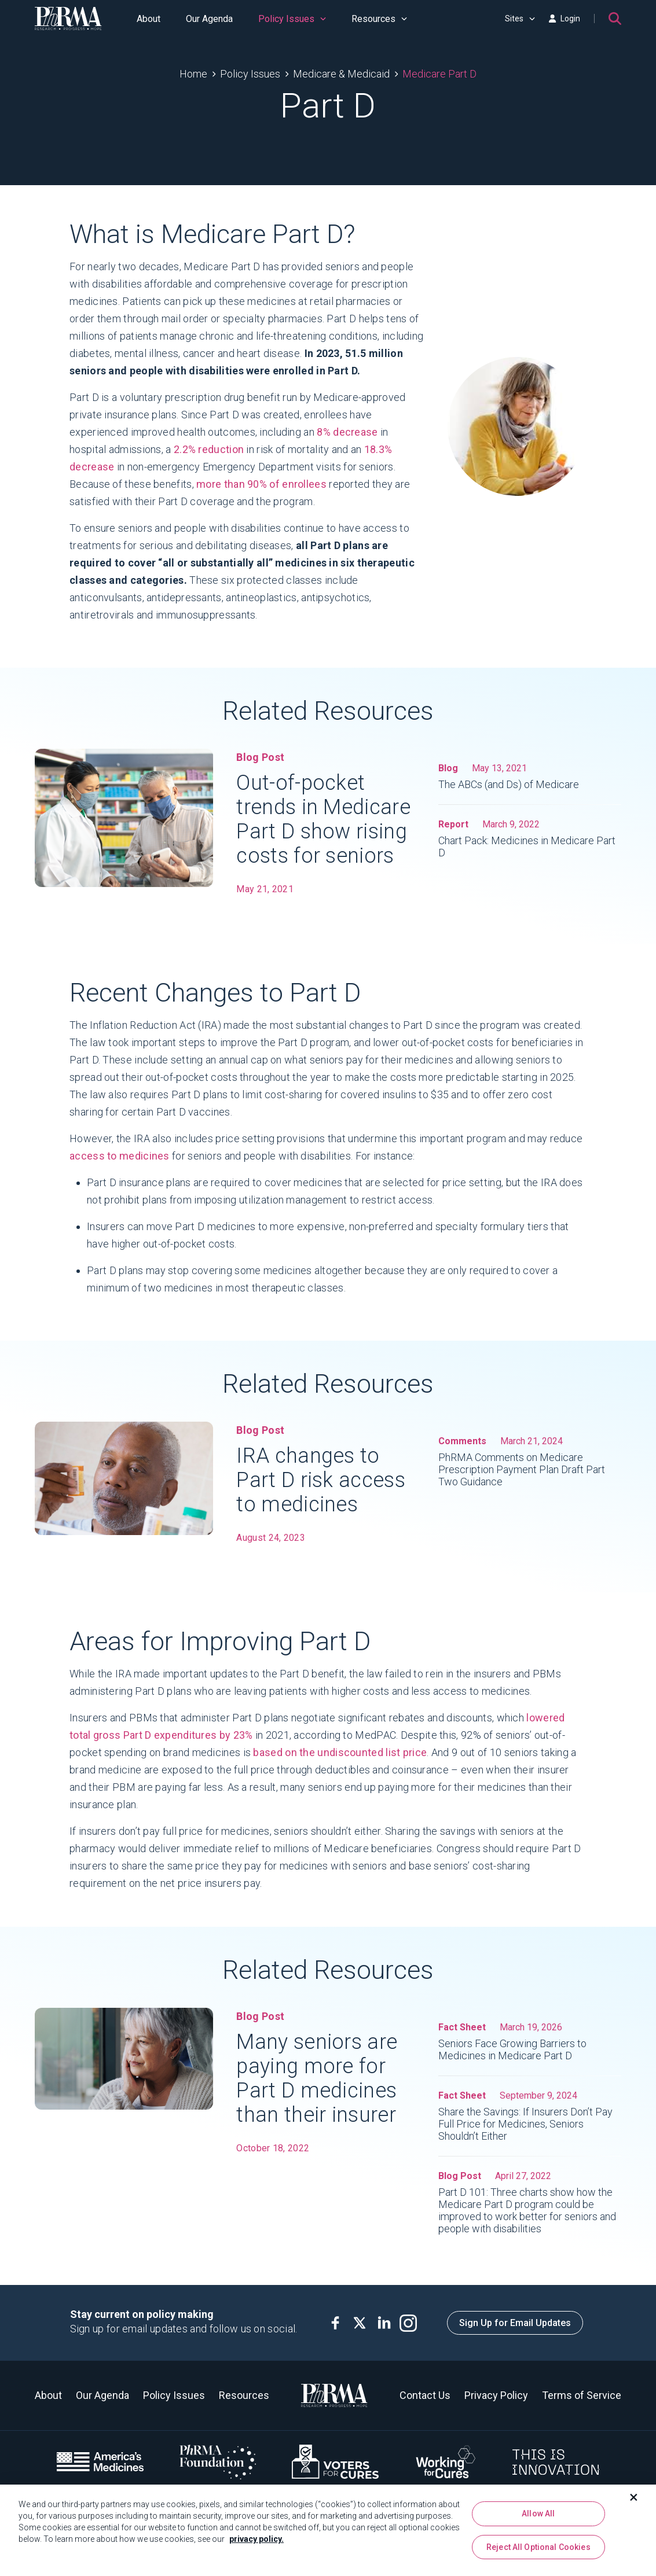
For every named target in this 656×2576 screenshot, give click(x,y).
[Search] (615, 18)
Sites (520, 18)
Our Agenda (209, 18)
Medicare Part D (439, 74)
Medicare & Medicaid (341, 74)
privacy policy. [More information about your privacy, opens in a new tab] (256, 2541)
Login (564, 18)
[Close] (634, 2499)
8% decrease (347, 432)
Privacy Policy (496, 2395)
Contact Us (425, 2395)
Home (193, 74)
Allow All (538, 2515)
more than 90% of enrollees (261, 484)
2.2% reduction (209, 449)
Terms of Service (581, 2395)
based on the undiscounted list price (340, 1760)
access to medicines (119, 1163)
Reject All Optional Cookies (538, 2548)
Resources (379, 18)
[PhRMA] (68, 18)
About (148, 18)
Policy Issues (292, 18)
